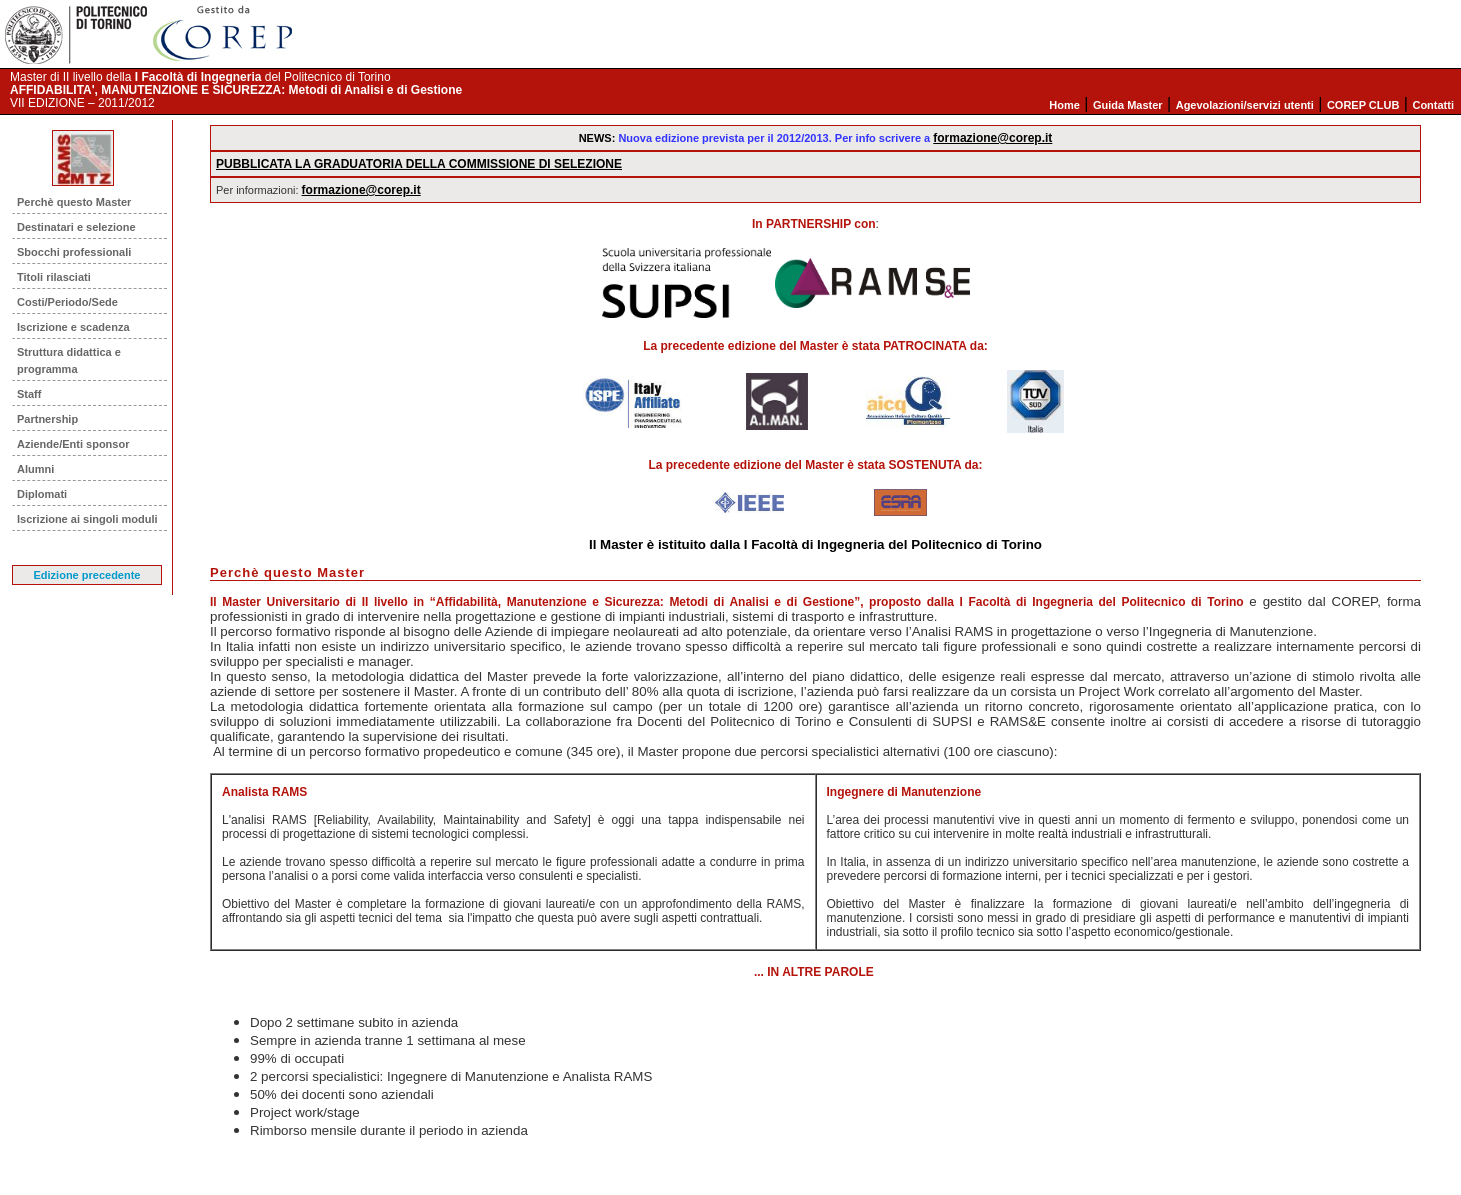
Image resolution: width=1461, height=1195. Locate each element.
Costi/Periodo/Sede (67, 302)
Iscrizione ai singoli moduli (87, 519)
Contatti (1433, 105)
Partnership (47, 419)
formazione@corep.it (992, 138)
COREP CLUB (1363, 105)
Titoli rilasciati (54, 277)
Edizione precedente (87, 575)
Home (1064, 105)
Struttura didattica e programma (69, 360)
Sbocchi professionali (74, 252)
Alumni (35, 469)
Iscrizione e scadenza (73, 327)
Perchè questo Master (74, 202)
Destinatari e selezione (76, 227)
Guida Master (1128, 105)
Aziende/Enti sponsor (73, 444)
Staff (29, 394)
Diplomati (42, 494)
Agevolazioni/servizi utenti (1245, 105)
